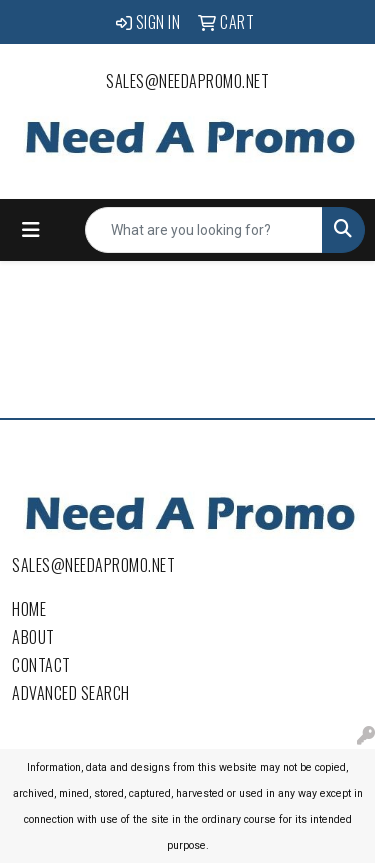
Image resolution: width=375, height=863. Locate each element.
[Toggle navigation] (31, 230)
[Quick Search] (204, 230)
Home (29, 609)
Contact (41, 665)
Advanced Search (71, 693)
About (33, 637)
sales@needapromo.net (187, 81)
